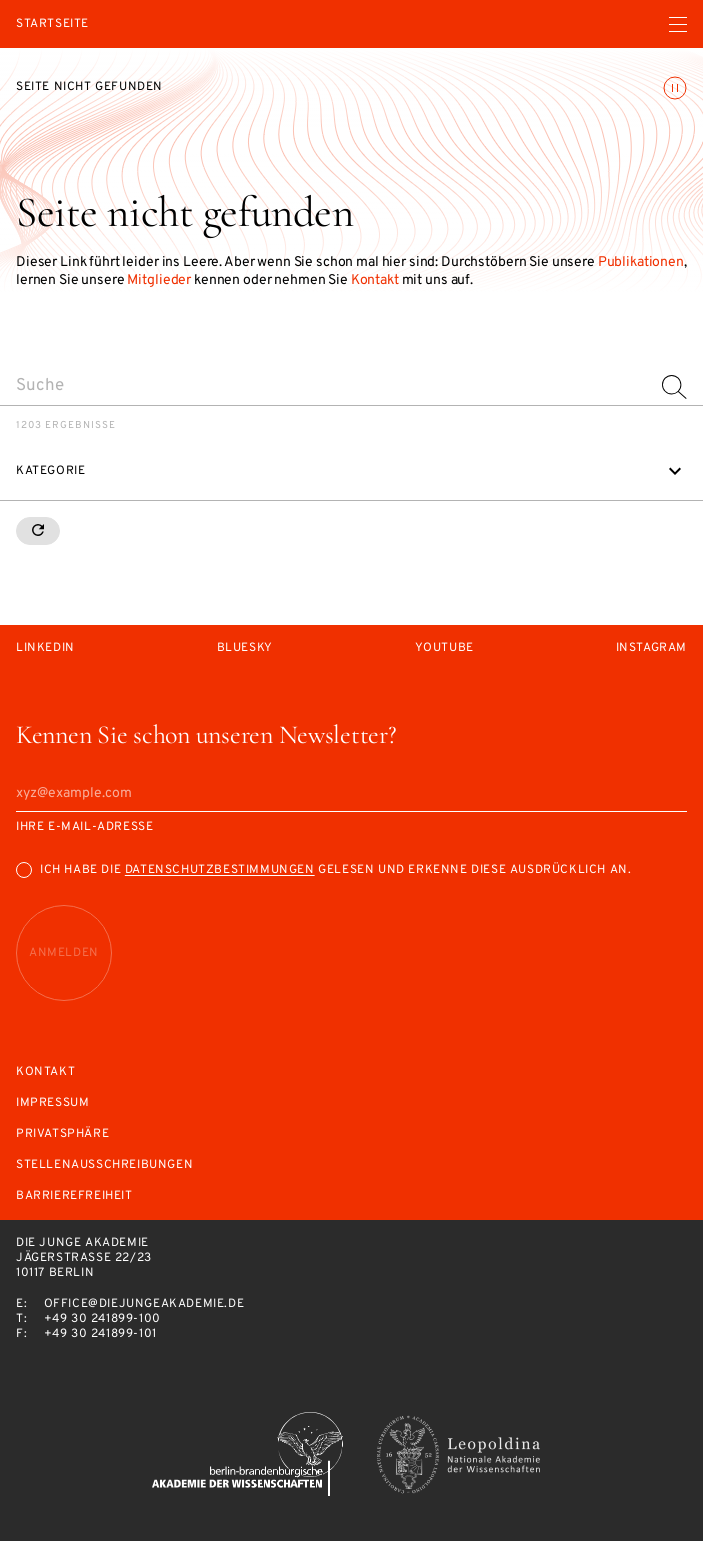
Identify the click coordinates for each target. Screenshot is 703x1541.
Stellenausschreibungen (104, 1165)
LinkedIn (45, 648)
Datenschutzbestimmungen (220, 870)
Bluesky (245, 648)
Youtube (444, 648)
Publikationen (641, 262)
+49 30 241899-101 (100, 1334)
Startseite (52, 24)
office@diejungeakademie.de (144, 1304)
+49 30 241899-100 (102, 1319)
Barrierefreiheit (74, 1196)
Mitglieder (159, 280)
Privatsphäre (62, 1134)
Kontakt (375, 280)
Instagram (651, 648)
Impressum (52, 1103)
